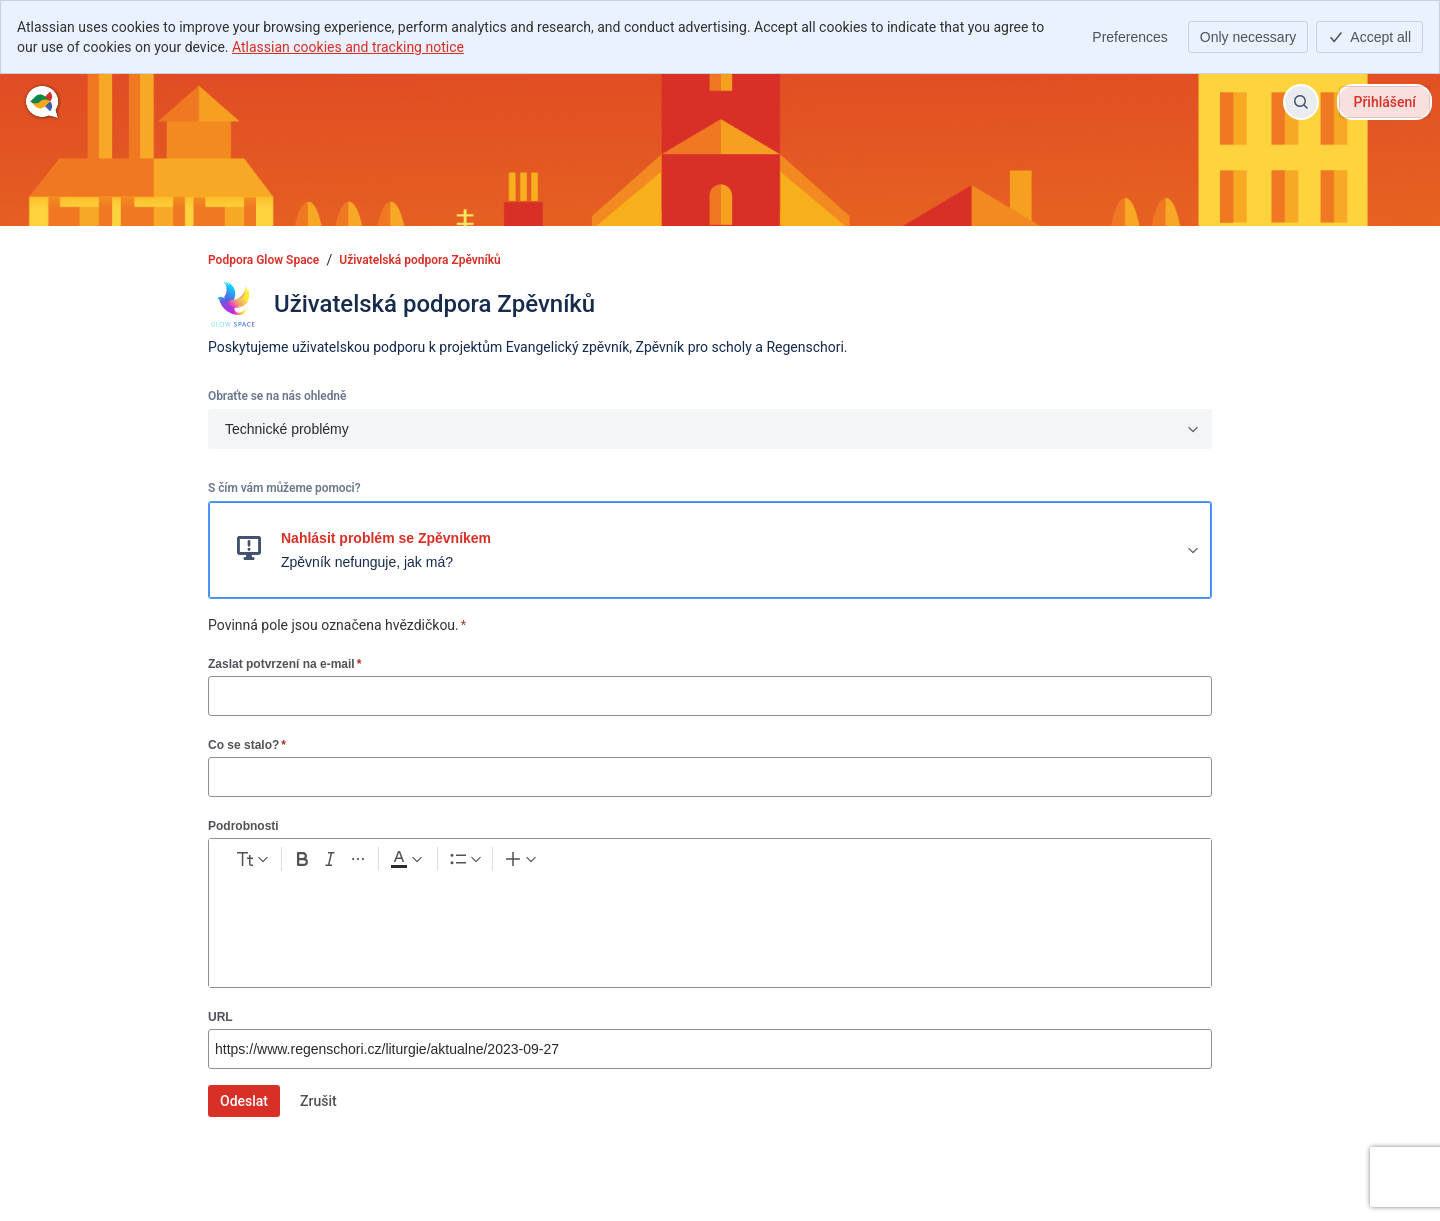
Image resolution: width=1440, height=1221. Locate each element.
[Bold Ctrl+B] (386, 863)
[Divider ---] (839, 863)
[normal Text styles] (291, 863)
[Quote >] (803, 863)
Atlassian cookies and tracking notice (348, 47)
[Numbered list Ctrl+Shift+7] (610, 863)
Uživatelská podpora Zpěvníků (420, 260)
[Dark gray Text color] (514, 863)
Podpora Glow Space (263, 260)
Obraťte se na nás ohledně (277, 396)
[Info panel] (767, 863)
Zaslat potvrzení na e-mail (284, 663)
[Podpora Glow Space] (42, 102)
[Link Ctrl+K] (659, 863)
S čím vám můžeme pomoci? (284, 488)
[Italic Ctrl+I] (422, 863)
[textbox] (710, 923)
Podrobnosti (243, 826)
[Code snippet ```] (731, 863)
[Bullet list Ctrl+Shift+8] (574, 863)
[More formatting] (458, 863)
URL (220, 1017)
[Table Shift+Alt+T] (695, 863)
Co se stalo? (247, 744)
